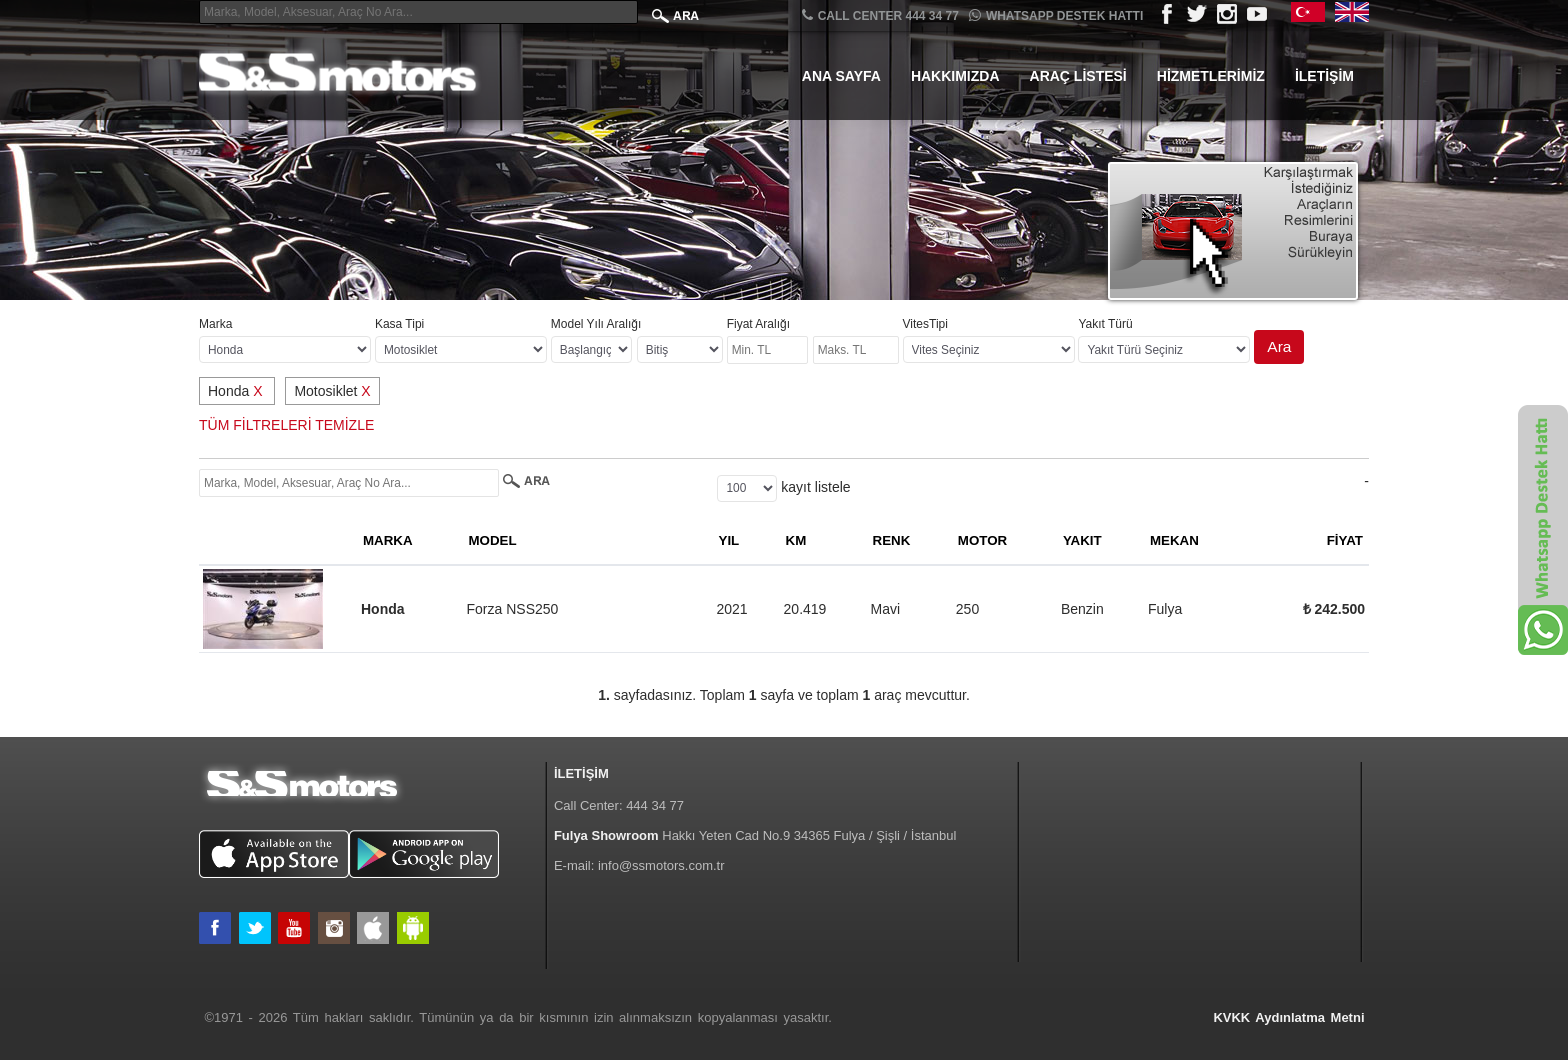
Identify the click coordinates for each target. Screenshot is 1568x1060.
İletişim (1324, 76)
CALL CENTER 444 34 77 (880, 15)
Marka (215, 324)
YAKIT (1082, 540)
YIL (729, 540)
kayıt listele (815, 487)
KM (796, 540)
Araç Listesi (1078, 76)
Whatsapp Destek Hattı (1056, 15)
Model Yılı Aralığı (596, 324)
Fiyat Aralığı (758, 324)
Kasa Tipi (399, 324)
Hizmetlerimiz (1211, 76)
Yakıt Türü (1105, 324)
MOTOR (982, 540)
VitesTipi (925, 324)
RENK (892, 540)
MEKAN (1174, 540)
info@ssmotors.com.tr (661, 865)
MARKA (388, 540)
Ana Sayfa (841, 76)
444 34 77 (655, 805)
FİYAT (1345, 540)
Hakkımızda (955, 76)
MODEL (493, 540)
